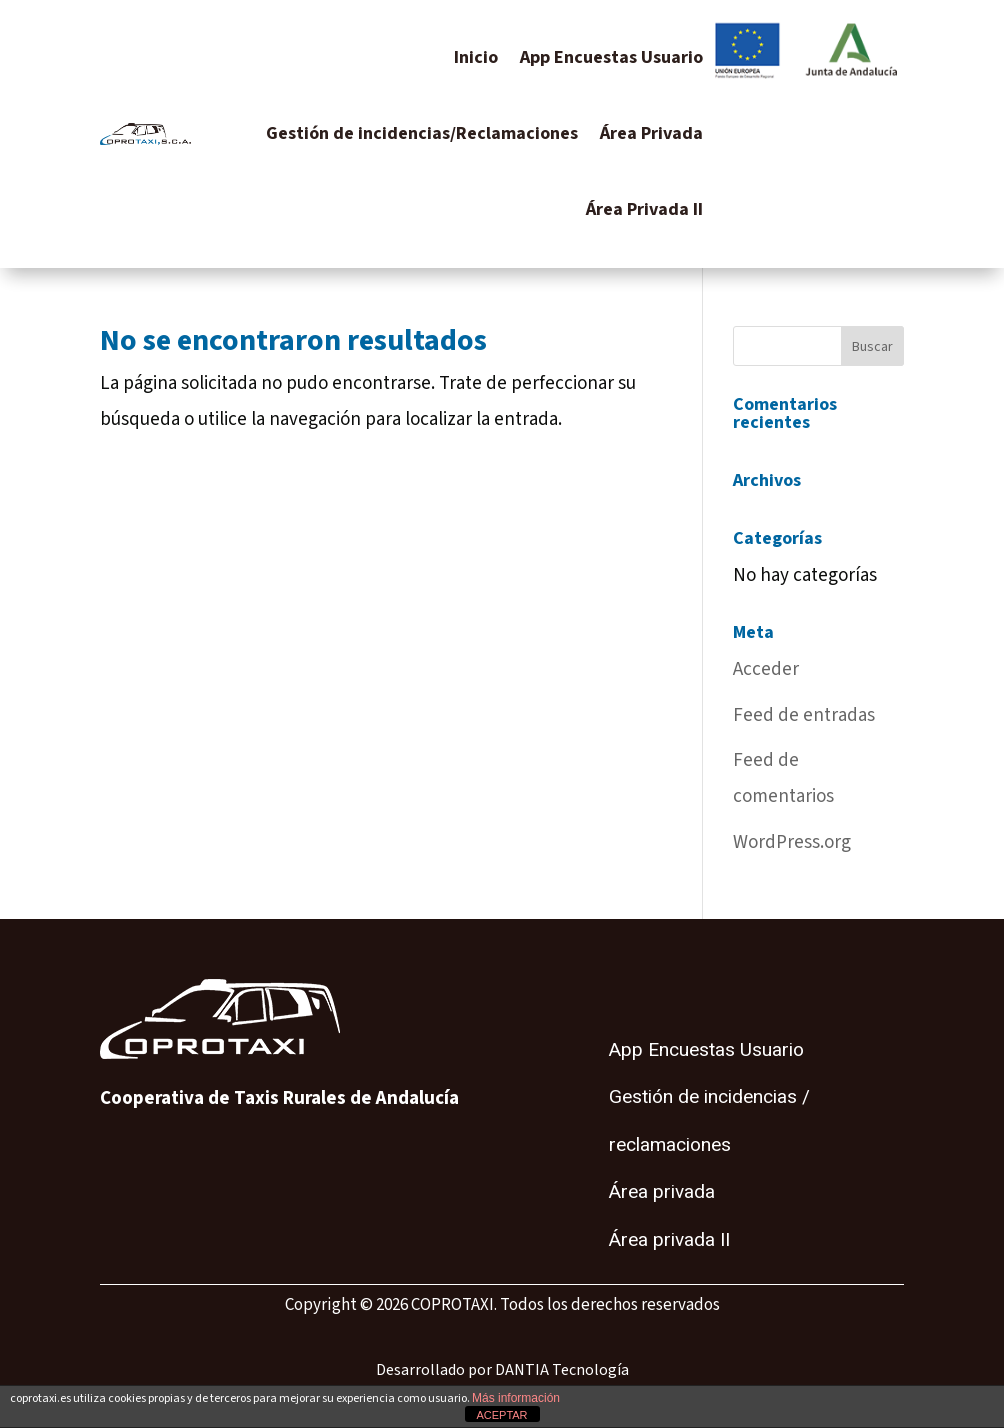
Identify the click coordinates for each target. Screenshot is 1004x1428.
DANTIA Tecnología (562, 1370)
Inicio (476, 57)
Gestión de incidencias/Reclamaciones (422, 133)
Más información (516, 1398)
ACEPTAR (501, 1415)
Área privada (662, 1192)
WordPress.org (792, 842)
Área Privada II (644, 209)
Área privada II (669, 1240)
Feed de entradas (804, 715)
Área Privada (651, 133)
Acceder (766, 669)
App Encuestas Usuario (611, 57)
